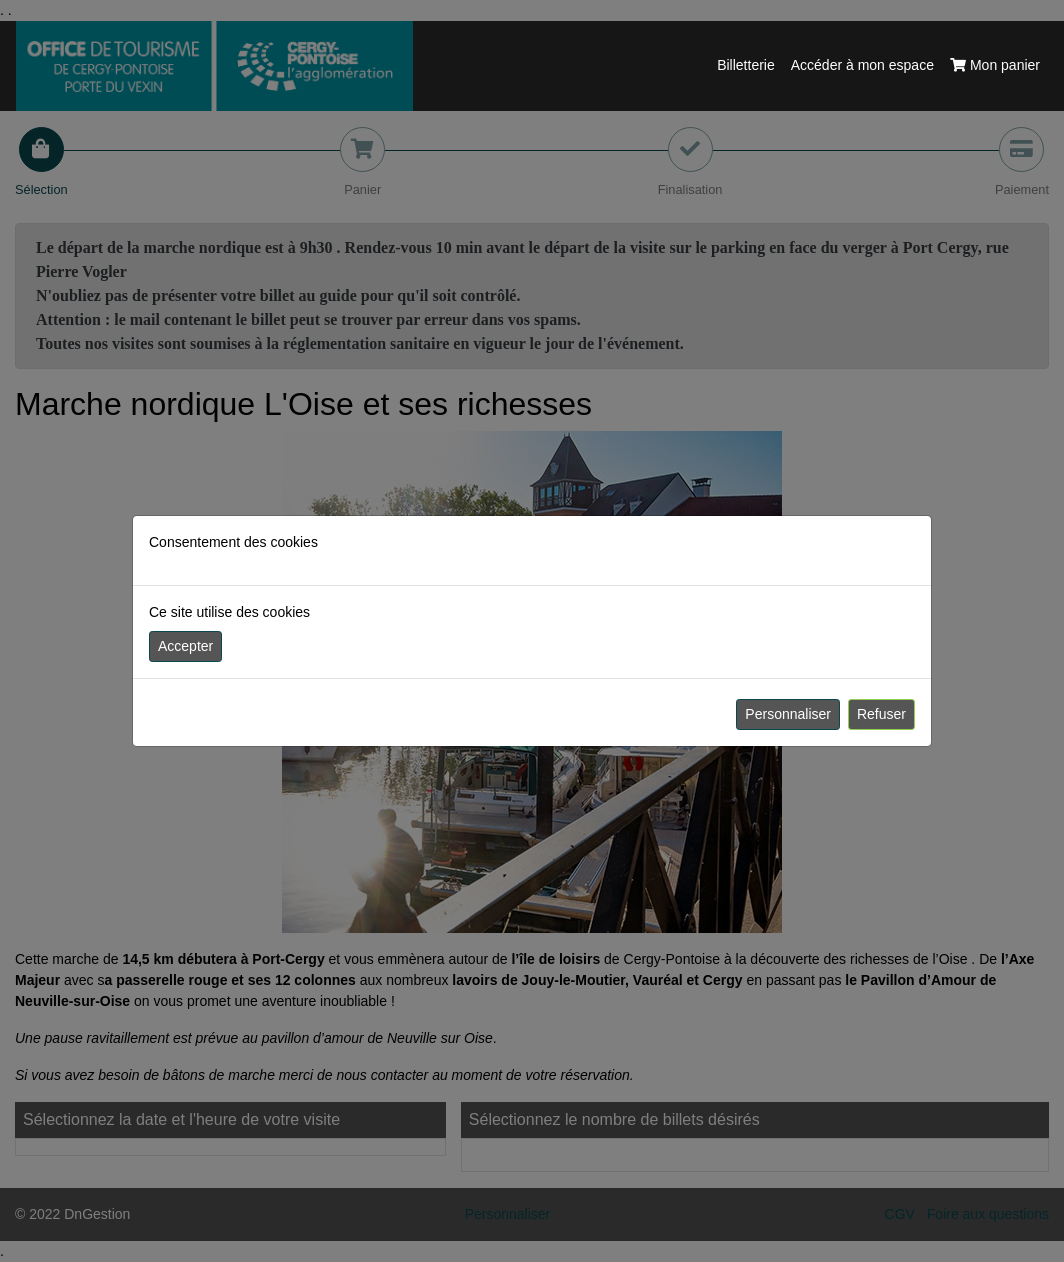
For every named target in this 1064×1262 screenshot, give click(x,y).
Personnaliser (788, 714)
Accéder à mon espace (862, 65)
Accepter (185, 646)
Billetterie (746, 65)
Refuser (881, 714)
